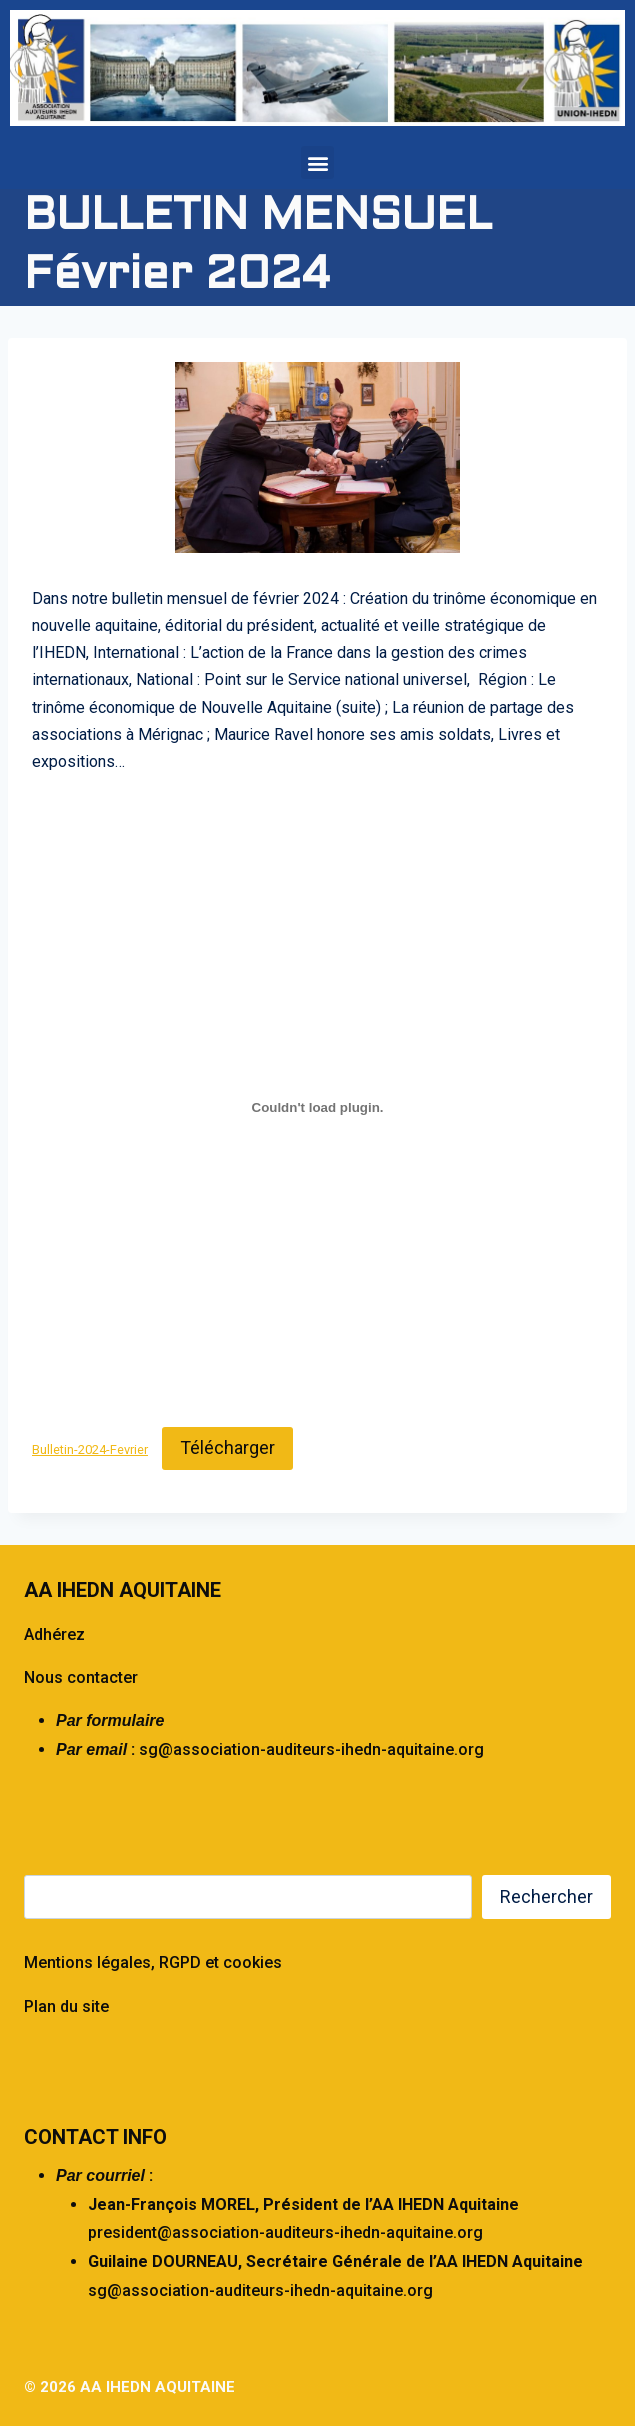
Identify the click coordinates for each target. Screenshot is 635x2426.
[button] (317, 162)
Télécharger (227, 1447)
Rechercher (546, 1896)
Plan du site (66, 2006)
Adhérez (54, 1634)
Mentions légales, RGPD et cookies (153, 1962)
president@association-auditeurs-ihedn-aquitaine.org (285, 2232)
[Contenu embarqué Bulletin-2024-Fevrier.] (317, 1107)
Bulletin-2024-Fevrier (90, 1449)
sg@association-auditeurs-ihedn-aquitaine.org (311, 1749)
